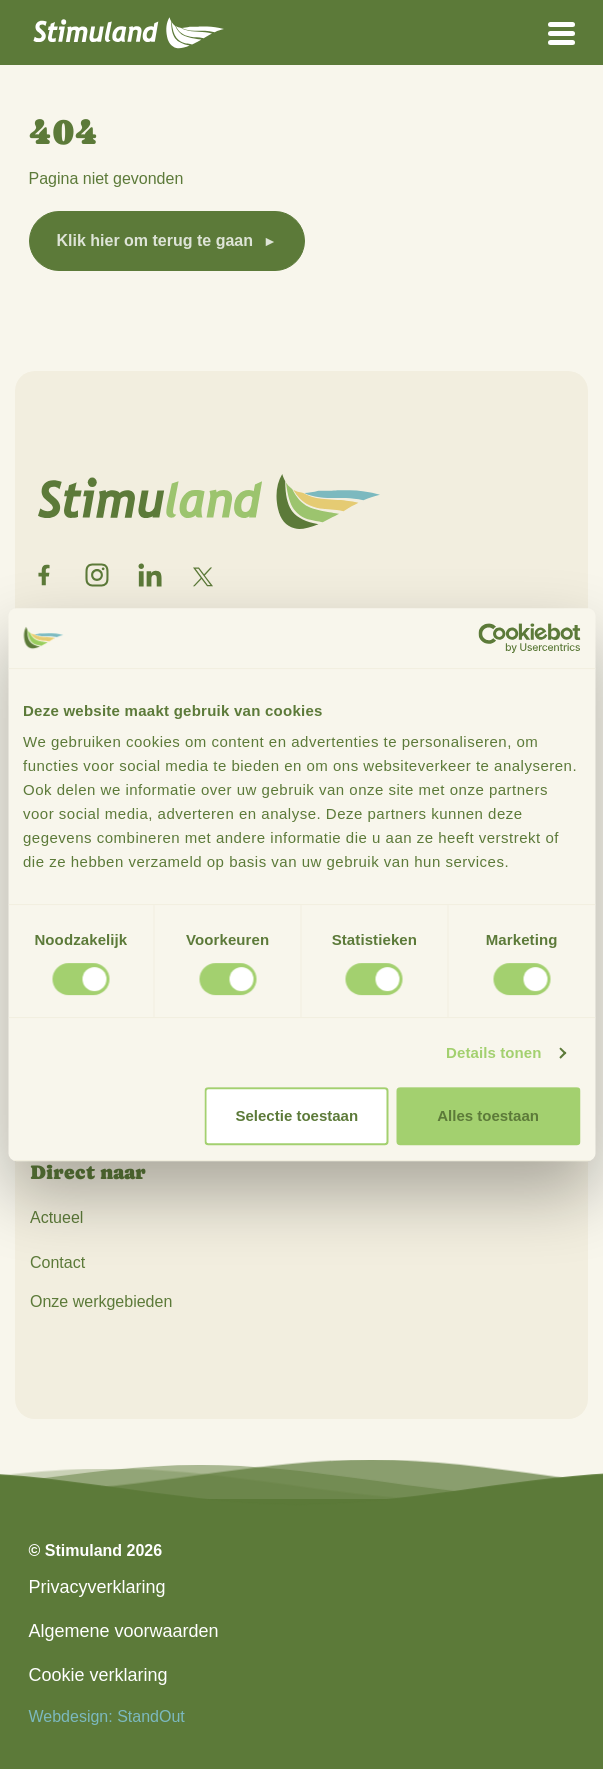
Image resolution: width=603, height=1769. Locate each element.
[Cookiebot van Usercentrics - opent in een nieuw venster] (492, 638)
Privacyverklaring (97, 1587)
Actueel (56, 1217)
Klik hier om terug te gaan (155, 240)
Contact (57, 1262)
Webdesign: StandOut (107, 1716)
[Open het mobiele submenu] (561, 32)
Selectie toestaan (297, 1115)
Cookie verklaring (98, 1675)
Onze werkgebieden (101, 1301)
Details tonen (493, 1052)
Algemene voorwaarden (124, 1631)
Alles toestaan (488, 1115)
